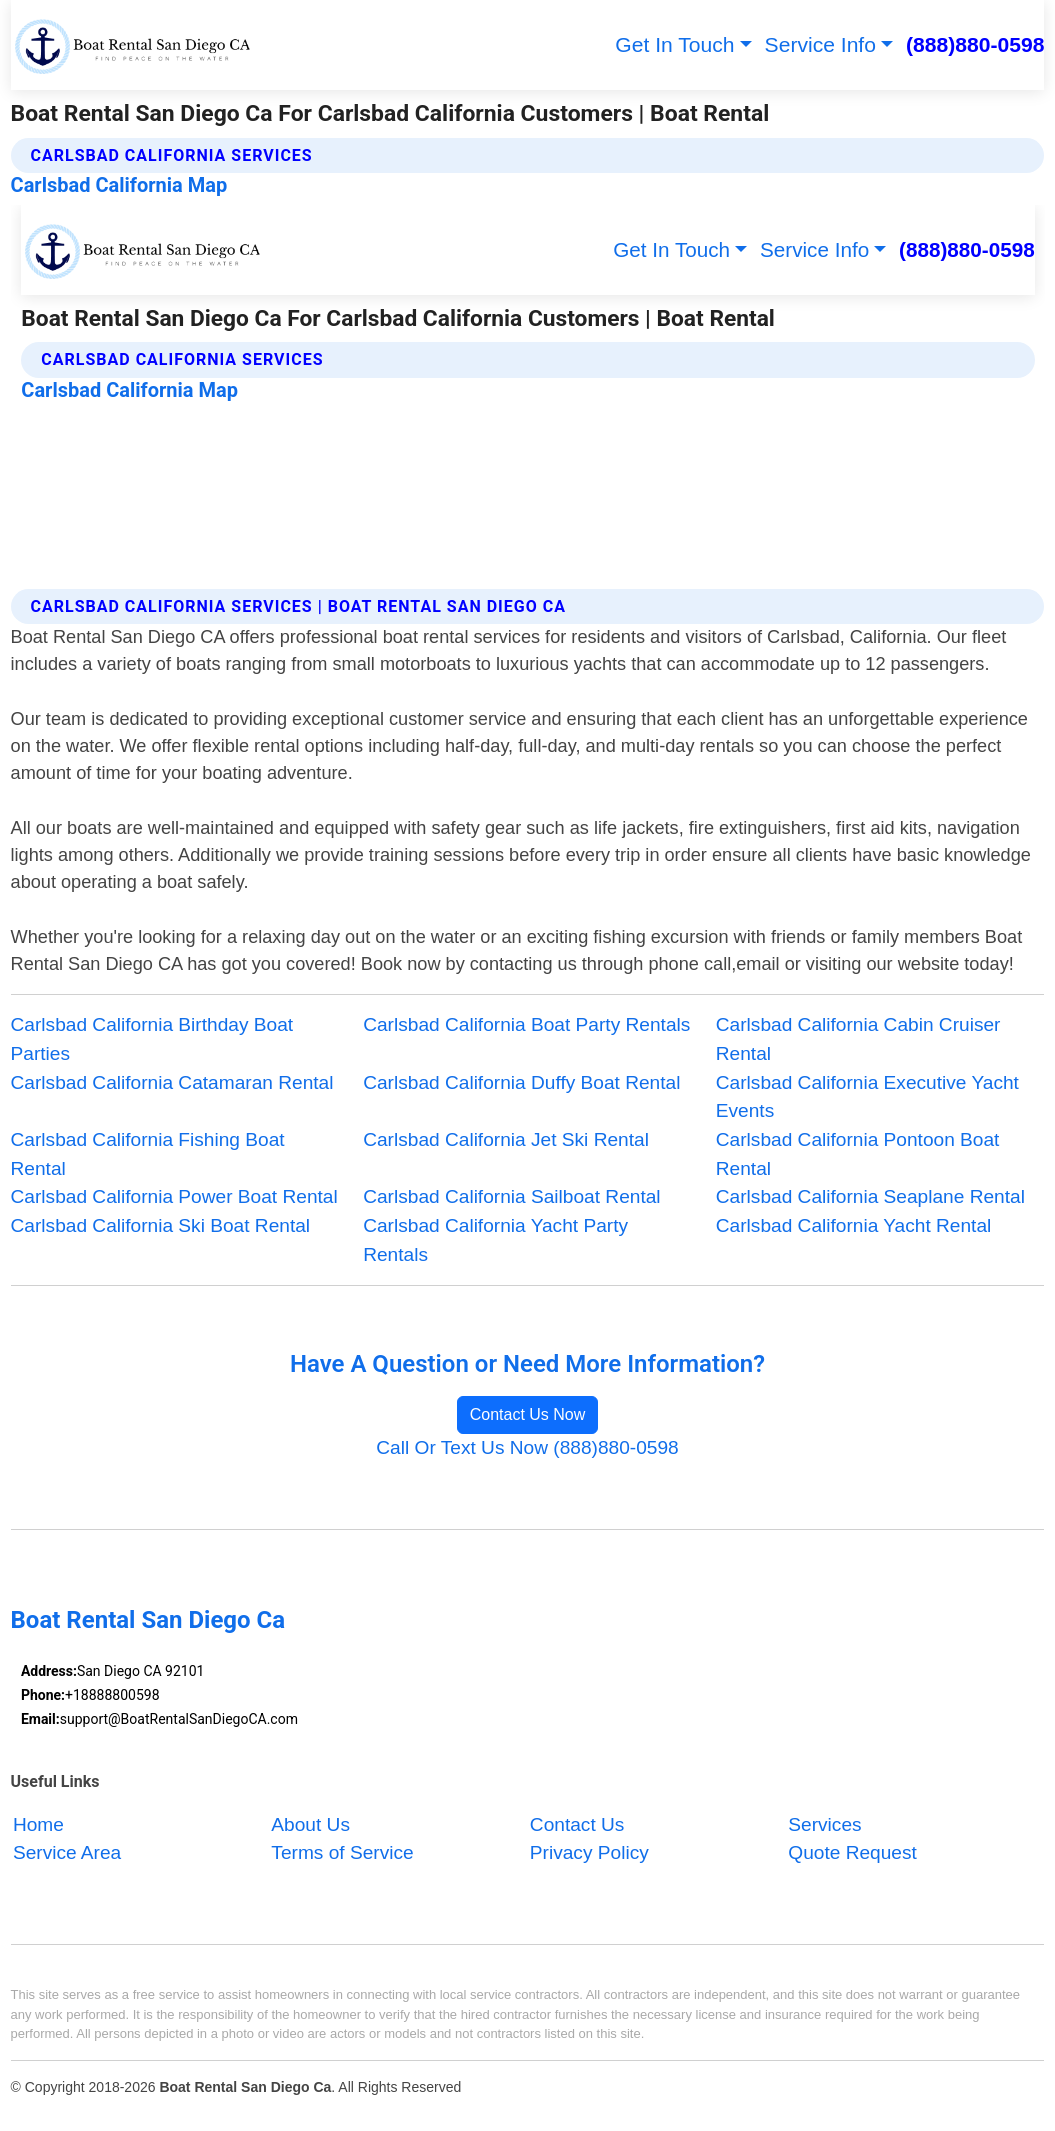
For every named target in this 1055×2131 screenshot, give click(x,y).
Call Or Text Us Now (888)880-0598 (527, 1447)
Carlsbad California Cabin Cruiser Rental (858, 1039)
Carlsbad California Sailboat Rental (511, 1196)
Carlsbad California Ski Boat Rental (161, 1225)
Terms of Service (342, 1853)
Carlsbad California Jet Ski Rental (506, 1139)
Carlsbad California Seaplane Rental (870, 1196)
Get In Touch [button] (674, 44)
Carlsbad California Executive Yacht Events (867, 1097)
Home (38, 1824)
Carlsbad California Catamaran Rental (172, 1082)
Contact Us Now (528, 1414)
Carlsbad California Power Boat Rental (174, 1196)
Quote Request (852, 1853)
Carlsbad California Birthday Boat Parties (152, 1039)
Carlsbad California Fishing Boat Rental (148, 1154)
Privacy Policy (589, 1853)
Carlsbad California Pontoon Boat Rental (858, 1154)
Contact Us (577, 1824)
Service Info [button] (820, 44)
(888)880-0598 (975, 44)
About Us (310, 1824)
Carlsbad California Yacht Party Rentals (495, 1240)
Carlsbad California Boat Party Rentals (526, 1024)
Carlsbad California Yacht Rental (853, 1225)
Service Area (67, 1853)
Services (824, 1824)
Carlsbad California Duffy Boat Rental (521, 1082)
